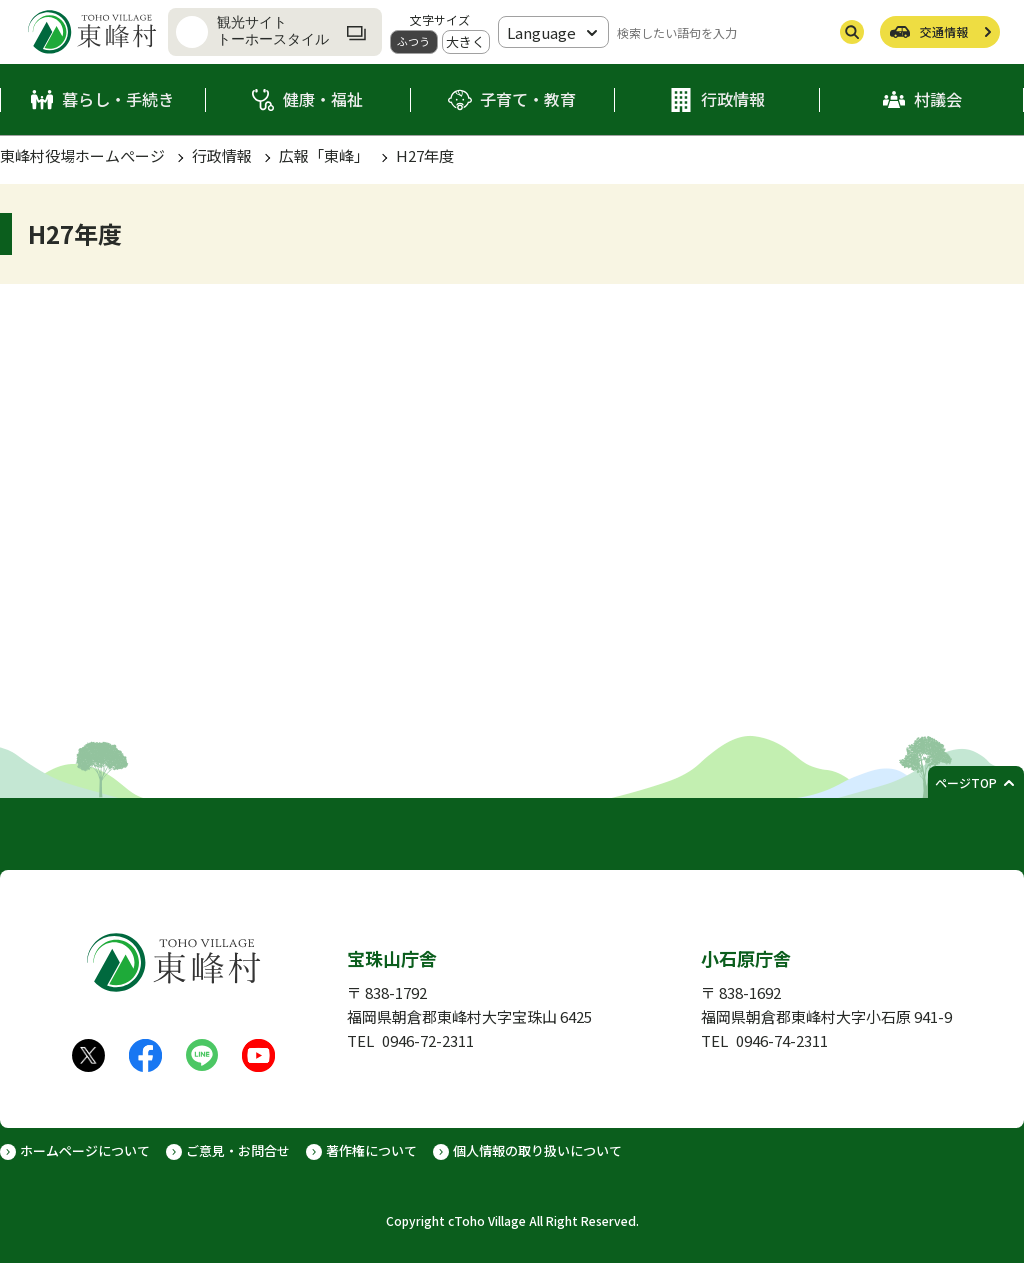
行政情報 (733, 99)
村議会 (938, 99)
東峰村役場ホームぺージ (82, 155)
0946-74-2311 (782, 1040)
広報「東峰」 (324, 155)
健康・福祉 (323, 99)
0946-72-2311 (428, 1040)
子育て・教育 (528, 99)
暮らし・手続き (118, 99)
